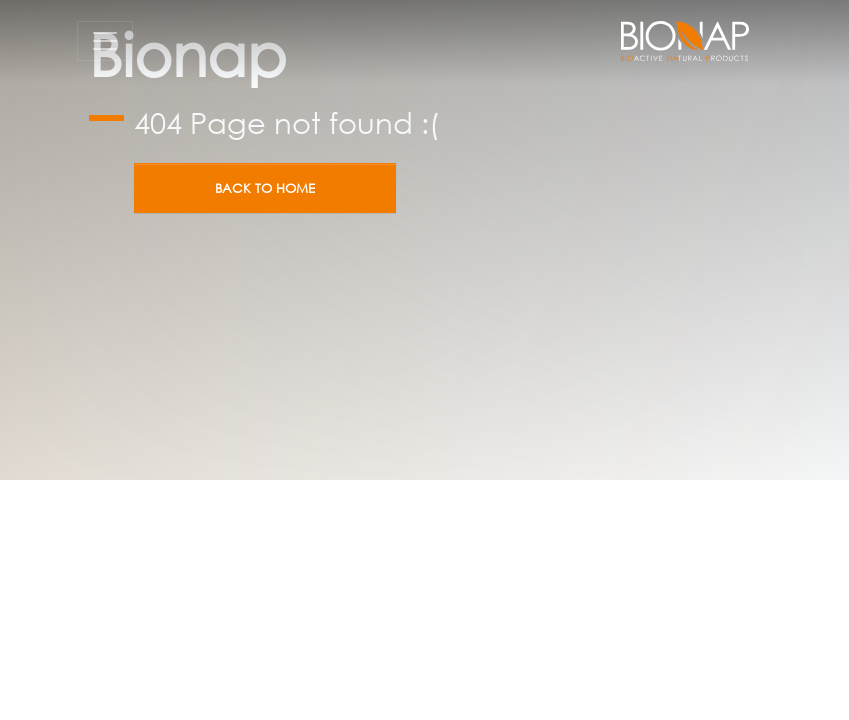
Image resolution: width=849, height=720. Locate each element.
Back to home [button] (265, 188)
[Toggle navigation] (105, 41)
